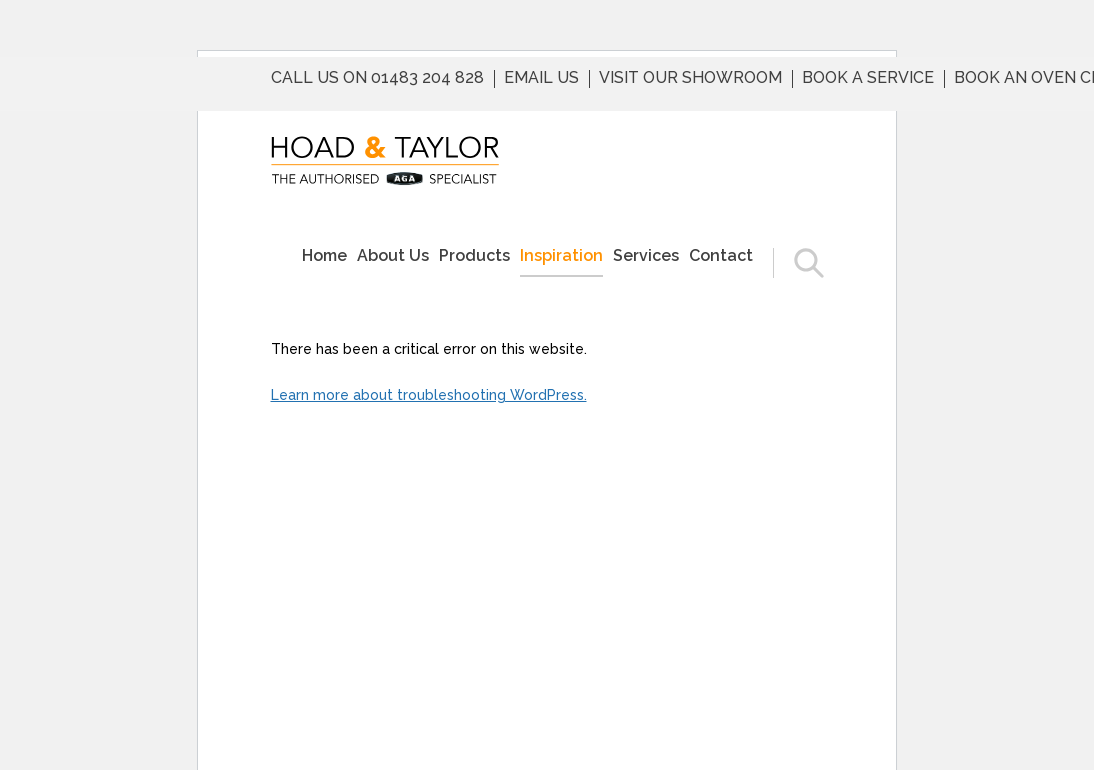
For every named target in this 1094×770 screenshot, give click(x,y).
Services (646, 255)
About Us (393, 255)
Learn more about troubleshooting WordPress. (429, 395)
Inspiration (561, 255)
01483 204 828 (427, 78)
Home (324, 255)
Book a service (868, 78)
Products (474, 255)
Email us (541, 78)
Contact (721, 255)
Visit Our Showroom (690, 78)
